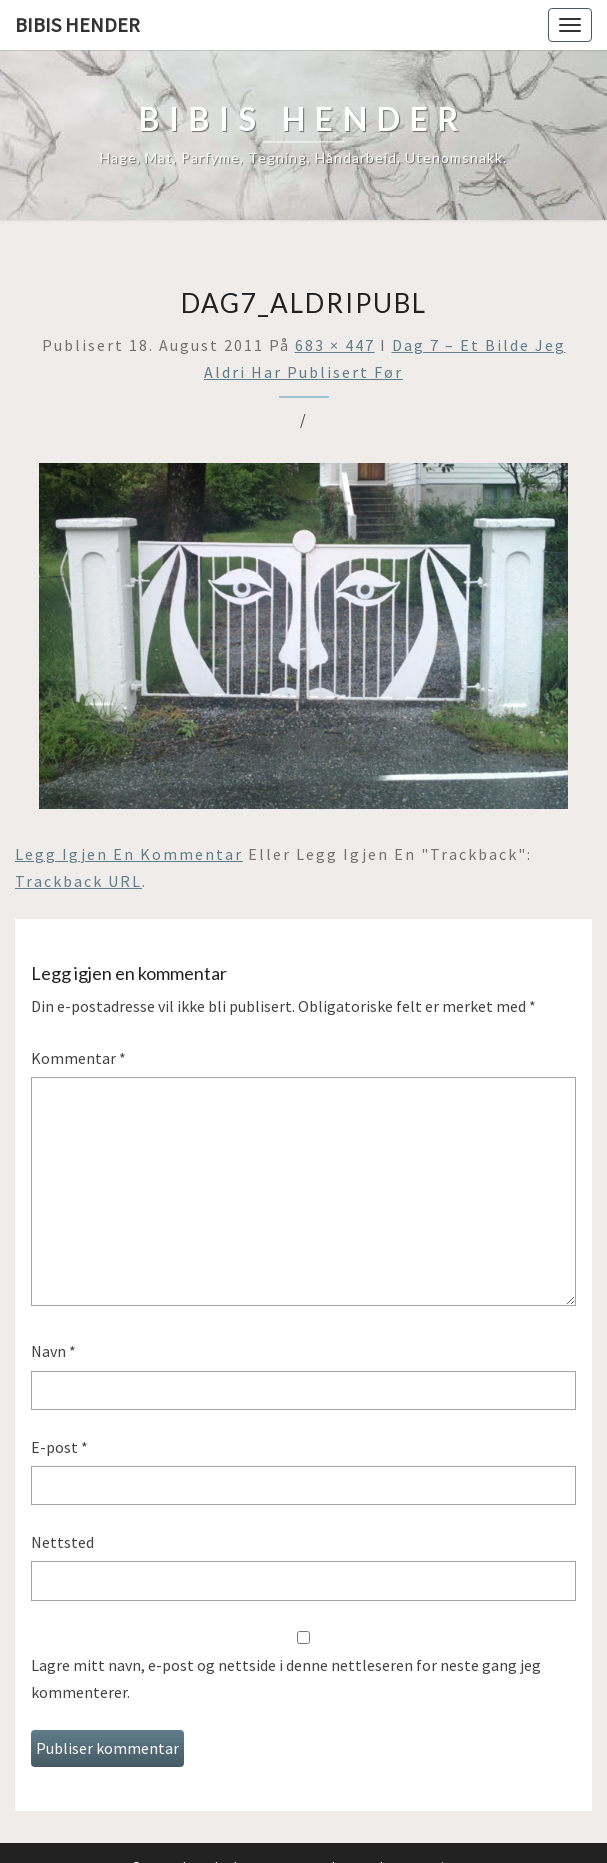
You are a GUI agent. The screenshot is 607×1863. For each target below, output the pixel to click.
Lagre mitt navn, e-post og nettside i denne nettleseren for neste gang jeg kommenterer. (286, 1678)
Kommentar (78, 1058)
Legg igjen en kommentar (129, 854)
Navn (53, 1351)
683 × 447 (335, 345)
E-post (59, 1447)
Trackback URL (78, 881)
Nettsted (62, 1542)
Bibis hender (77, 24)
